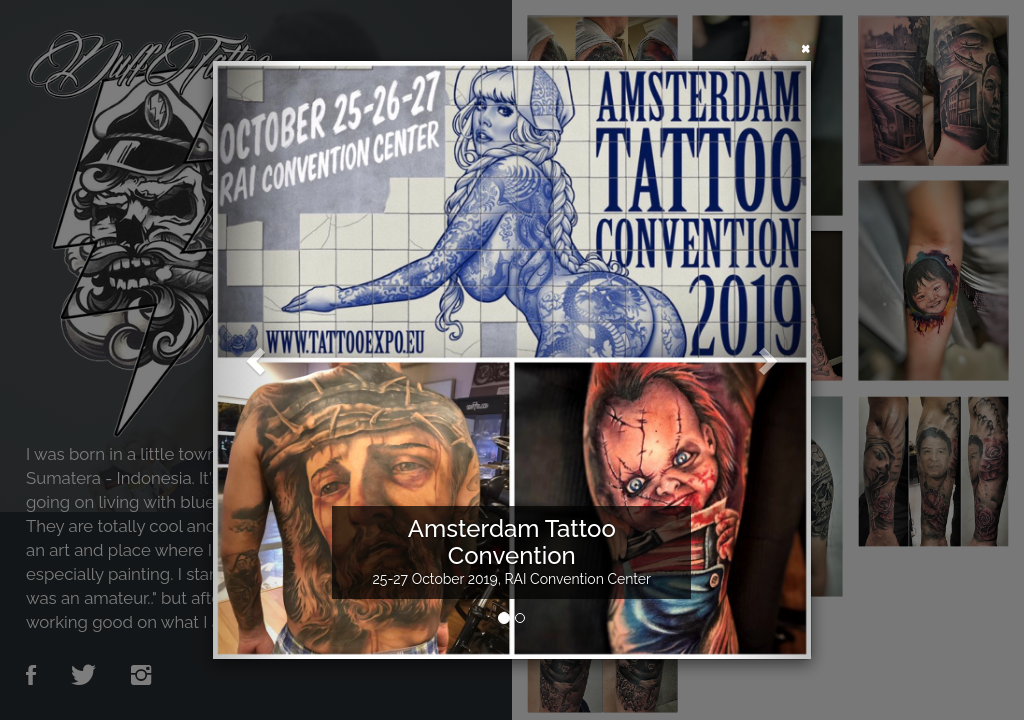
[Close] (806, 46)
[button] (258, 360)
